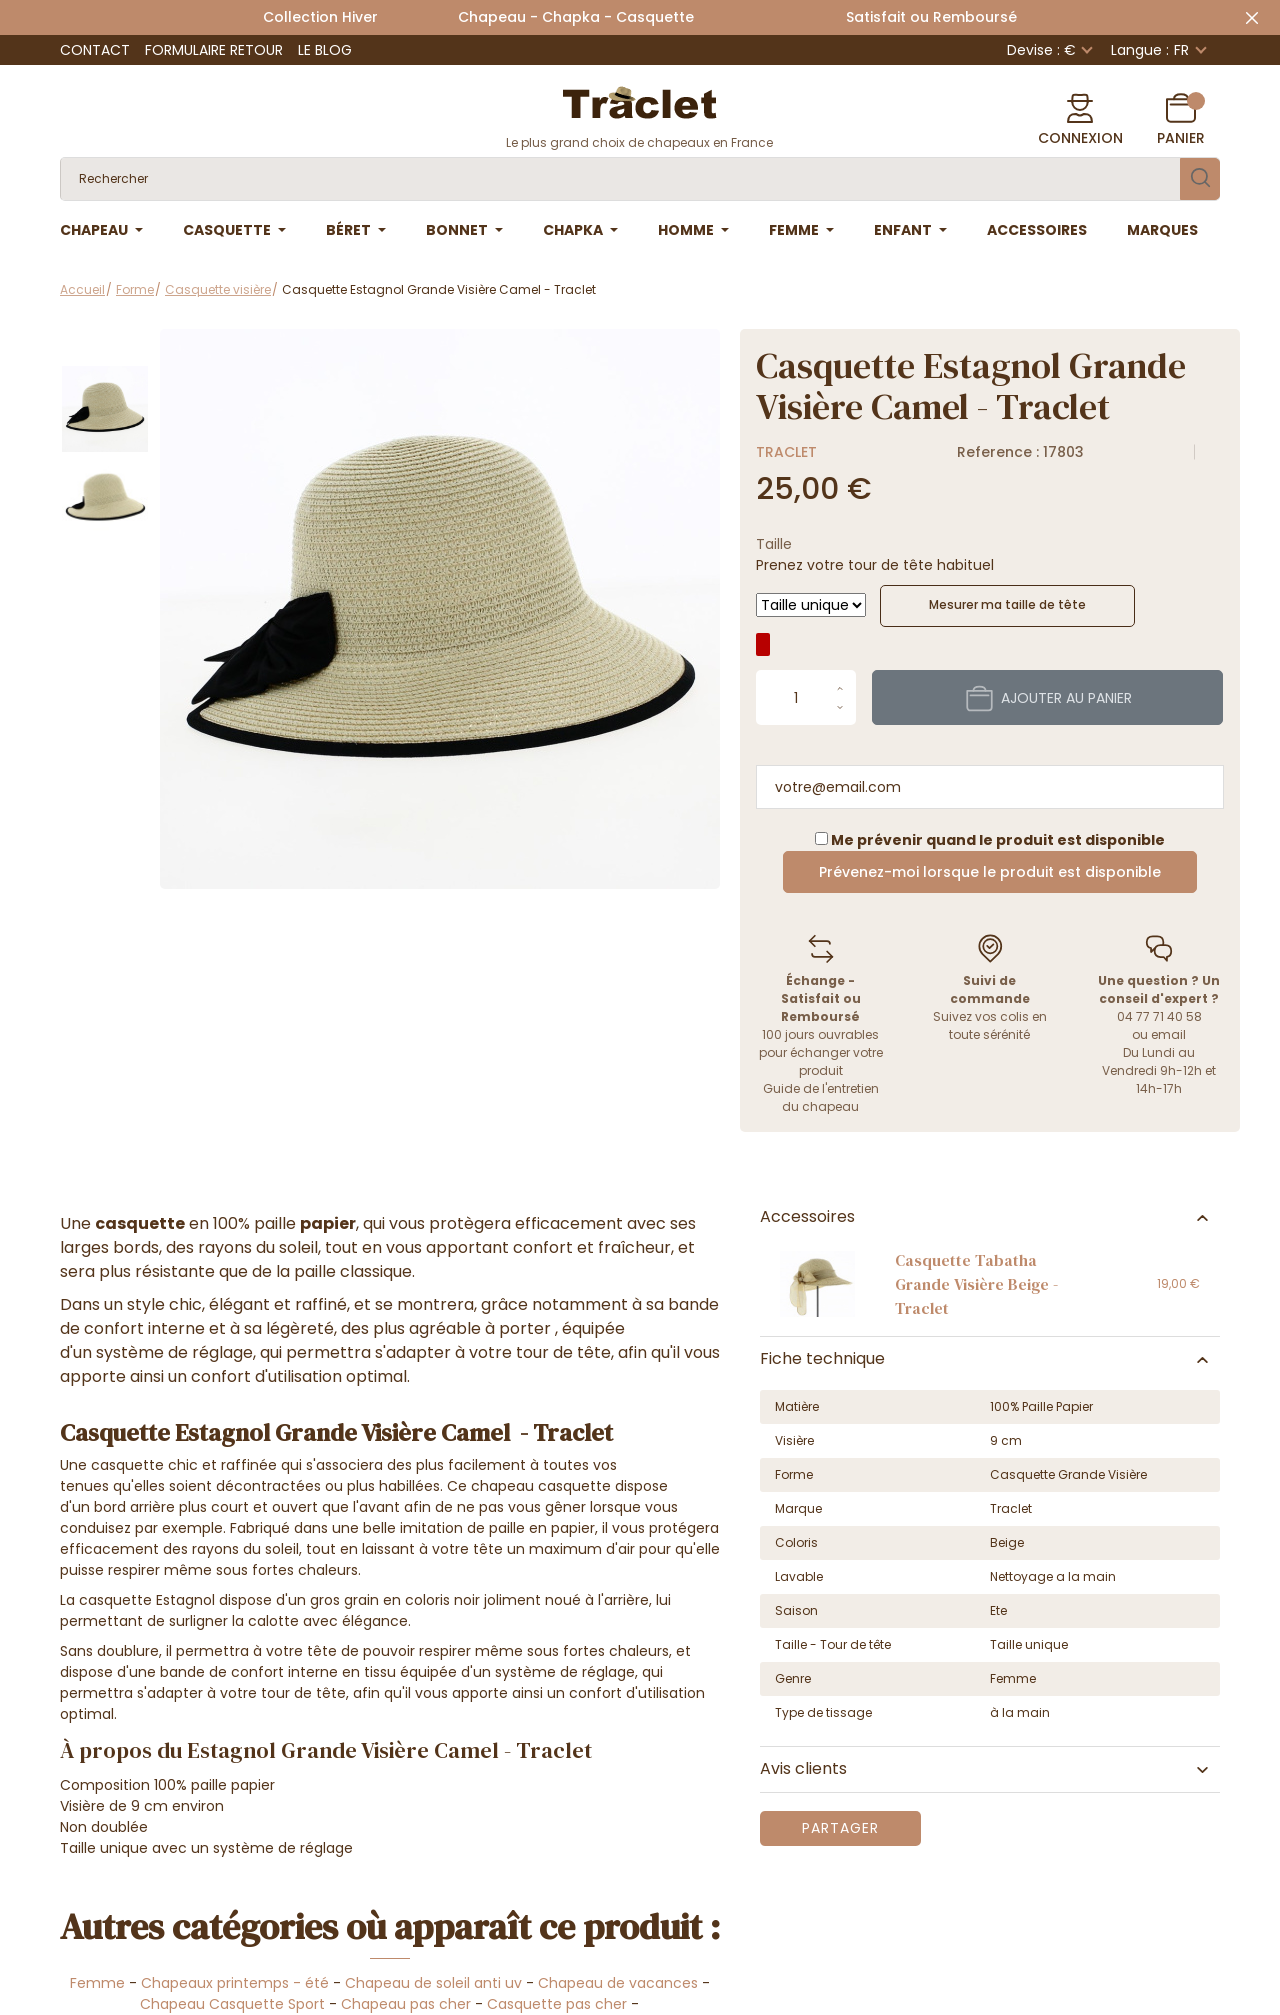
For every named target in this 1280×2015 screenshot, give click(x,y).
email (1168, 1034)
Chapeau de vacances (618, 1983)
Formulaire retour (214, 50)
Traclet (786, 452)
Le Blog (325, 50)
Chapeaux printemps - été (235, 1983)
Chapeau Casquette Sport (232, 2004)
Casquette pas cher (559, 2004)
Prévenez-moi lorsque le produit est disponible (990, 872)
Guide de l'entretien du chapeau (821, 1097)
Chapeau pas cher (406, 2004)
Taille (774, 544)
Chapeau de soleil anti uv (433, 1983)
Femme (97, 1983)
